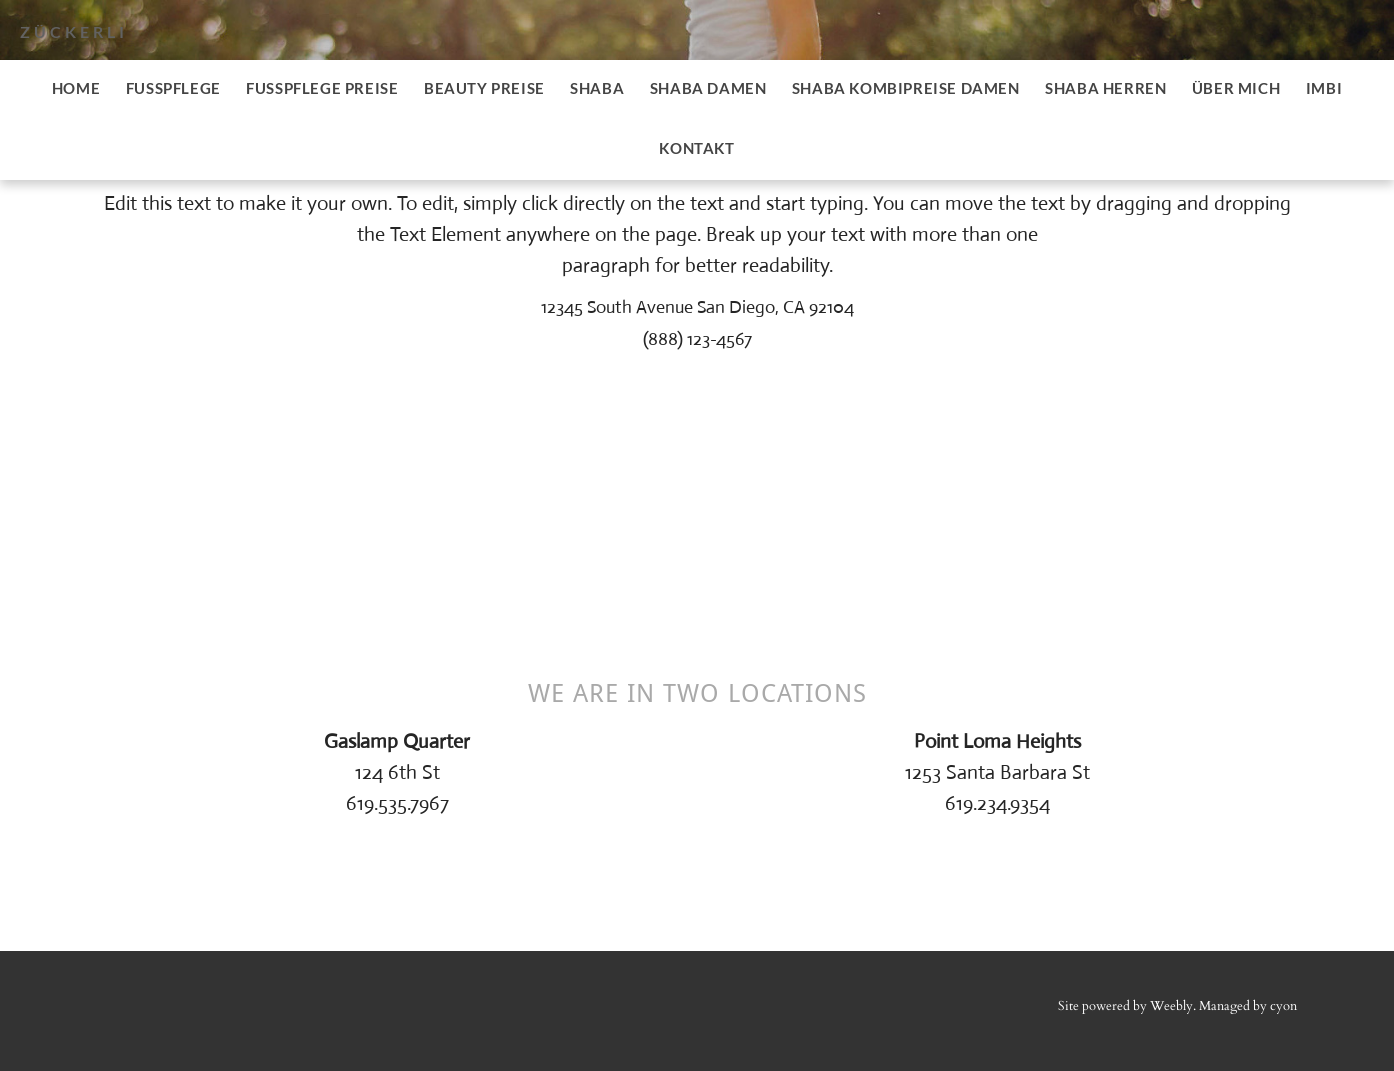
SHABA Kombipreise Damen (906, 88)
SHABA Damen (708, 88)
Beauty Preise (484, 88)
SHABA (597, 88)
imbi (1324, 88)
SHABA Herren (1105, 88)
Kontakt (696, 148)
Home (76, 88)
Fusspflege (173, 88)
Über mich (1236, 88)
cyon (1283, 1006)
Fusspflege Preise (322, 88)
